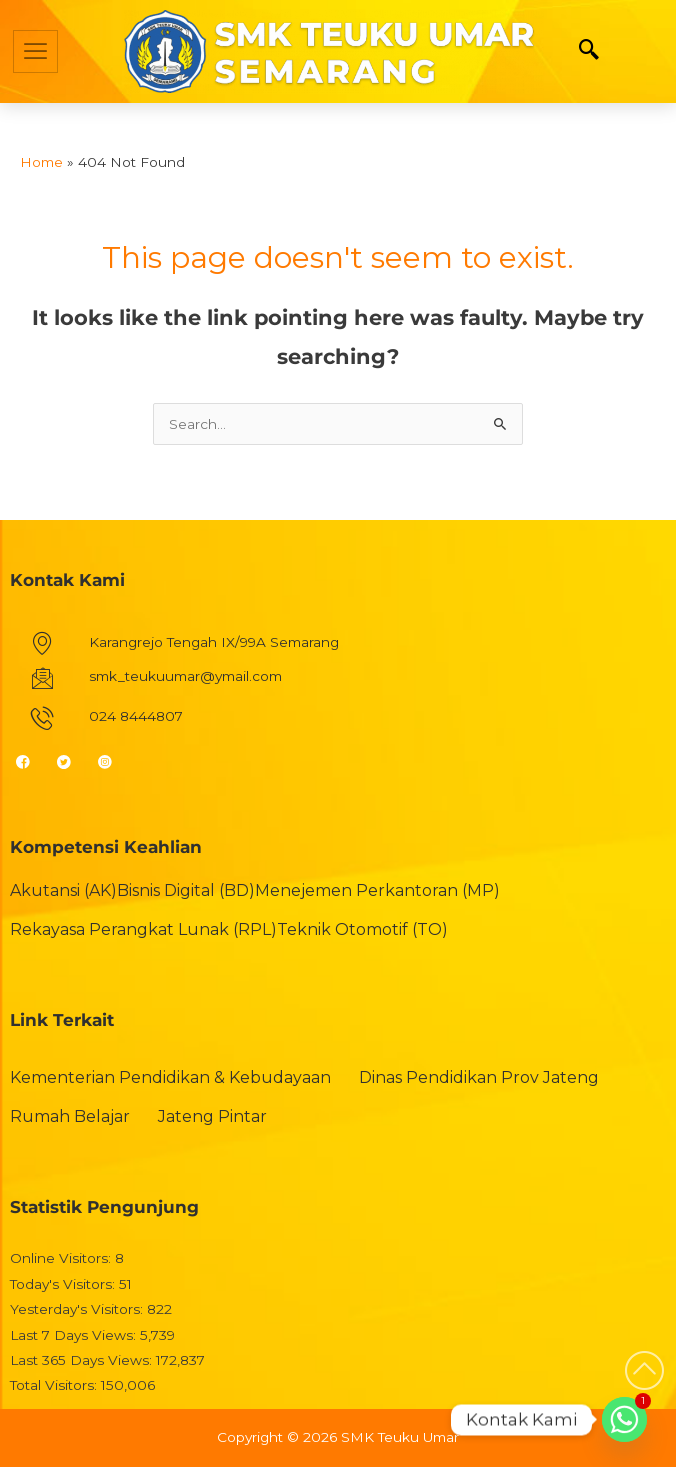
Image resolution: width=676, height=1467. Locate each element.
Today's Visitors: (64, 1284)
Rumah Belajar (70, 1116)
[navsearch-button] (589, 51)
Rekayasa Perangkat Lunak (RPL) (143, 929)
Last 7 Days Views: (75, 1335)
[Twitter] (72, 762)
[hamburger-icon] (35, 51)
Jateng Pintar (212, 1116)
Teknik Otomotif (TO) (362, 929)
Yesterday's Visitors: (78, 1309)
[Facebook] (31, 762)
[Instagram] (113, 762)
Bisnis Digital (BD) (186, 890)
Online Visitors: (62, 1258)
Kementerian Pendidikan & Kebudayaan (170, 1077)
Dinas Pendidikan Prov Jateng (479, 1077)
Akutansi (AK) (63, 890)
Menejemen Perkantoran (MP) (377, 890)
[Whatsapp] (624, 1419)
